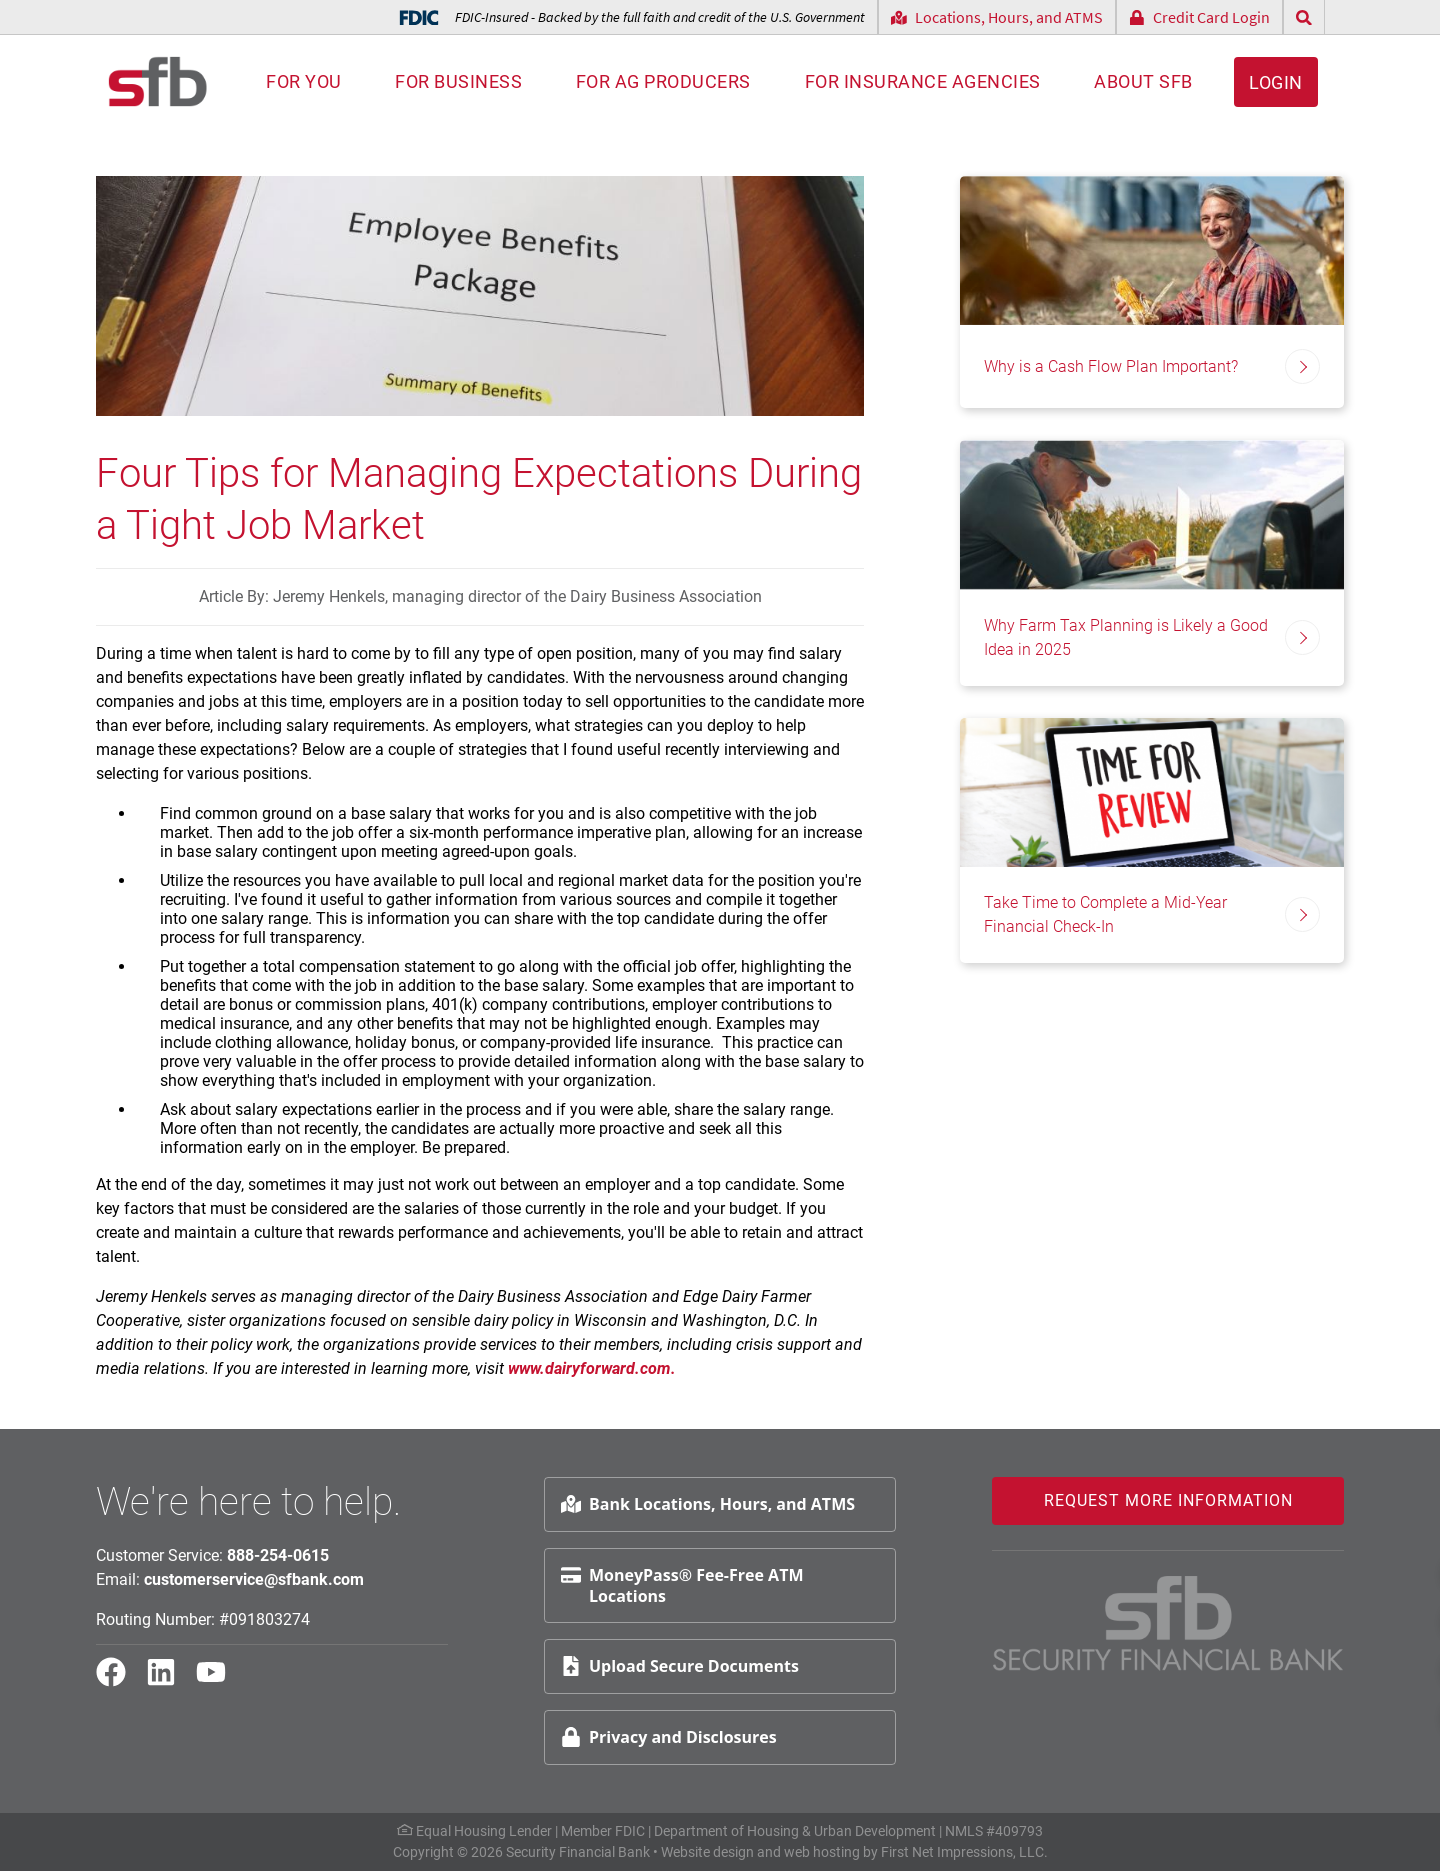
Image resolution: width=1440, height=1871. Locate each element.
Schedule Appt (1371, 1619)
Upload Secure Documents (680, 1666)
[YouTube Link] (219, 1681)
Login (1276, 82)
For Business (458, 81)
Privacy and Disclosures (669, 1737)
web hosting (822, 1852)
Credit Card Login (1199, 17)
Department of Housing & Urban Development (795, 1831)
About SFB (1143, 81)
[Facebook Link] (119, 1681)
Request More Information (1168, 1500)
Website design (707, 1852)
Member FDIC (603, 1831)
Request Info (1365, 1571)
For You (304, 81)
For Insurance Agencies (923, 81)
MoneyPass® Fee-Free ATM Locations (682, 1585)
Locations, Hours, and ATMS (997, 17)
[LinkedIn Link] (169, 1681)
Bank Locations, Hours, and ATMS (708, 1504)
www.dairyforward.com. (594, 1368)
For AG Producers (663, 81)
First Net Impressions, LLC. (964, 1852)
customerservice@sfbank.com (254, 1579)
